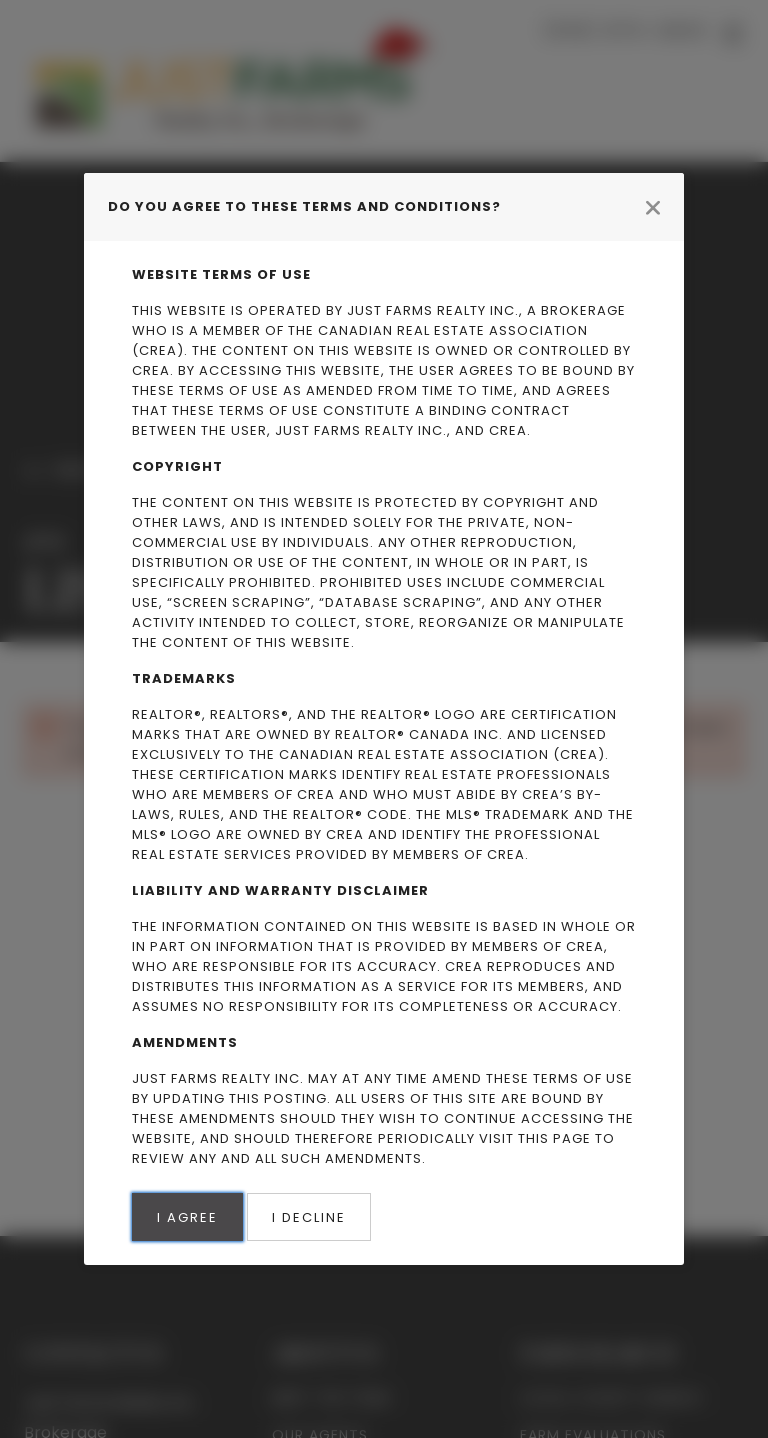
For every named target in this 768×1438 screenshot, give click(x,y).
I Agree (187, 1217)
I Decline (309, 1217)
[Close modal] (653, 207)
